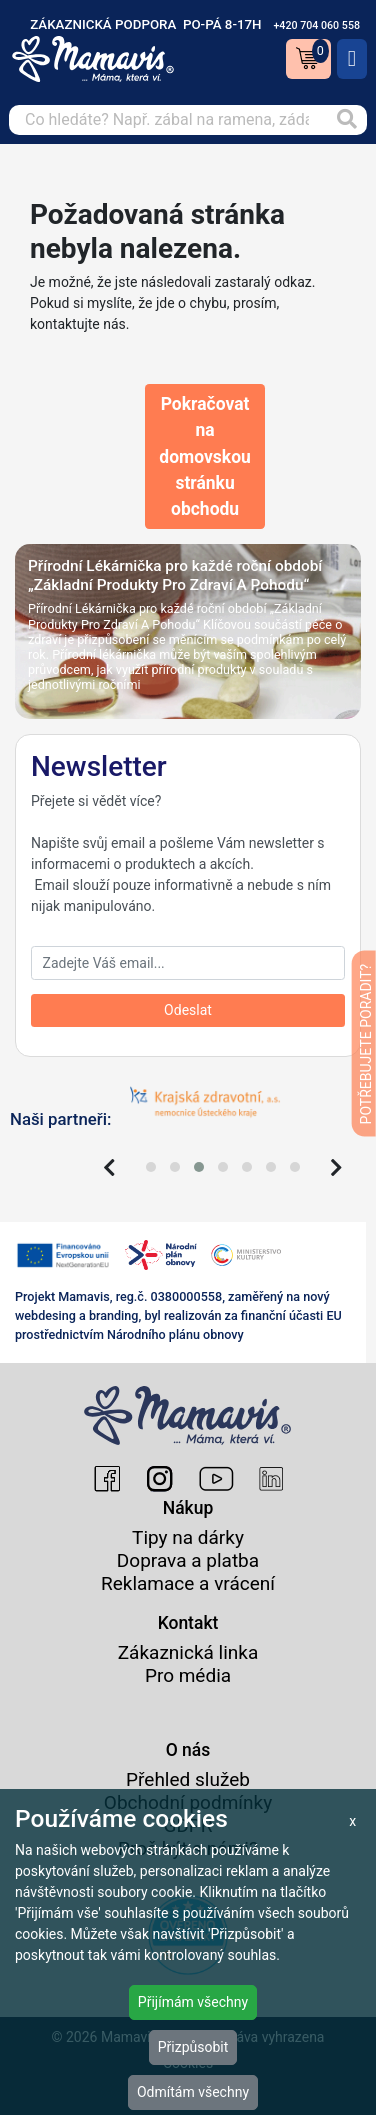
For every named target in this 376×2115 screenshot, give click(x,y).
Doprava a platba (188, 1560)
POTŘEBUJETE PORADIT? (366, 1043)
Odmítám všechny (193, 2092)
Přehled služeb (188, 1779)
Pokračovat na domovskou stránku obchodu (205, 456)
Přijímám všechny (193, 2002)
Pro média (188, 1675)
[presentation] (109, 1168)
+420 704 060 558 (316, 25)
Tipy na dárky (188, 1537)
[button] (151, 1167)
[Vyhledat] (347, 120)
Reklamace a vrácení (188, 1583)
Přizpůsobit (193, 2047)
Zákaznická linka (188, 1652)
